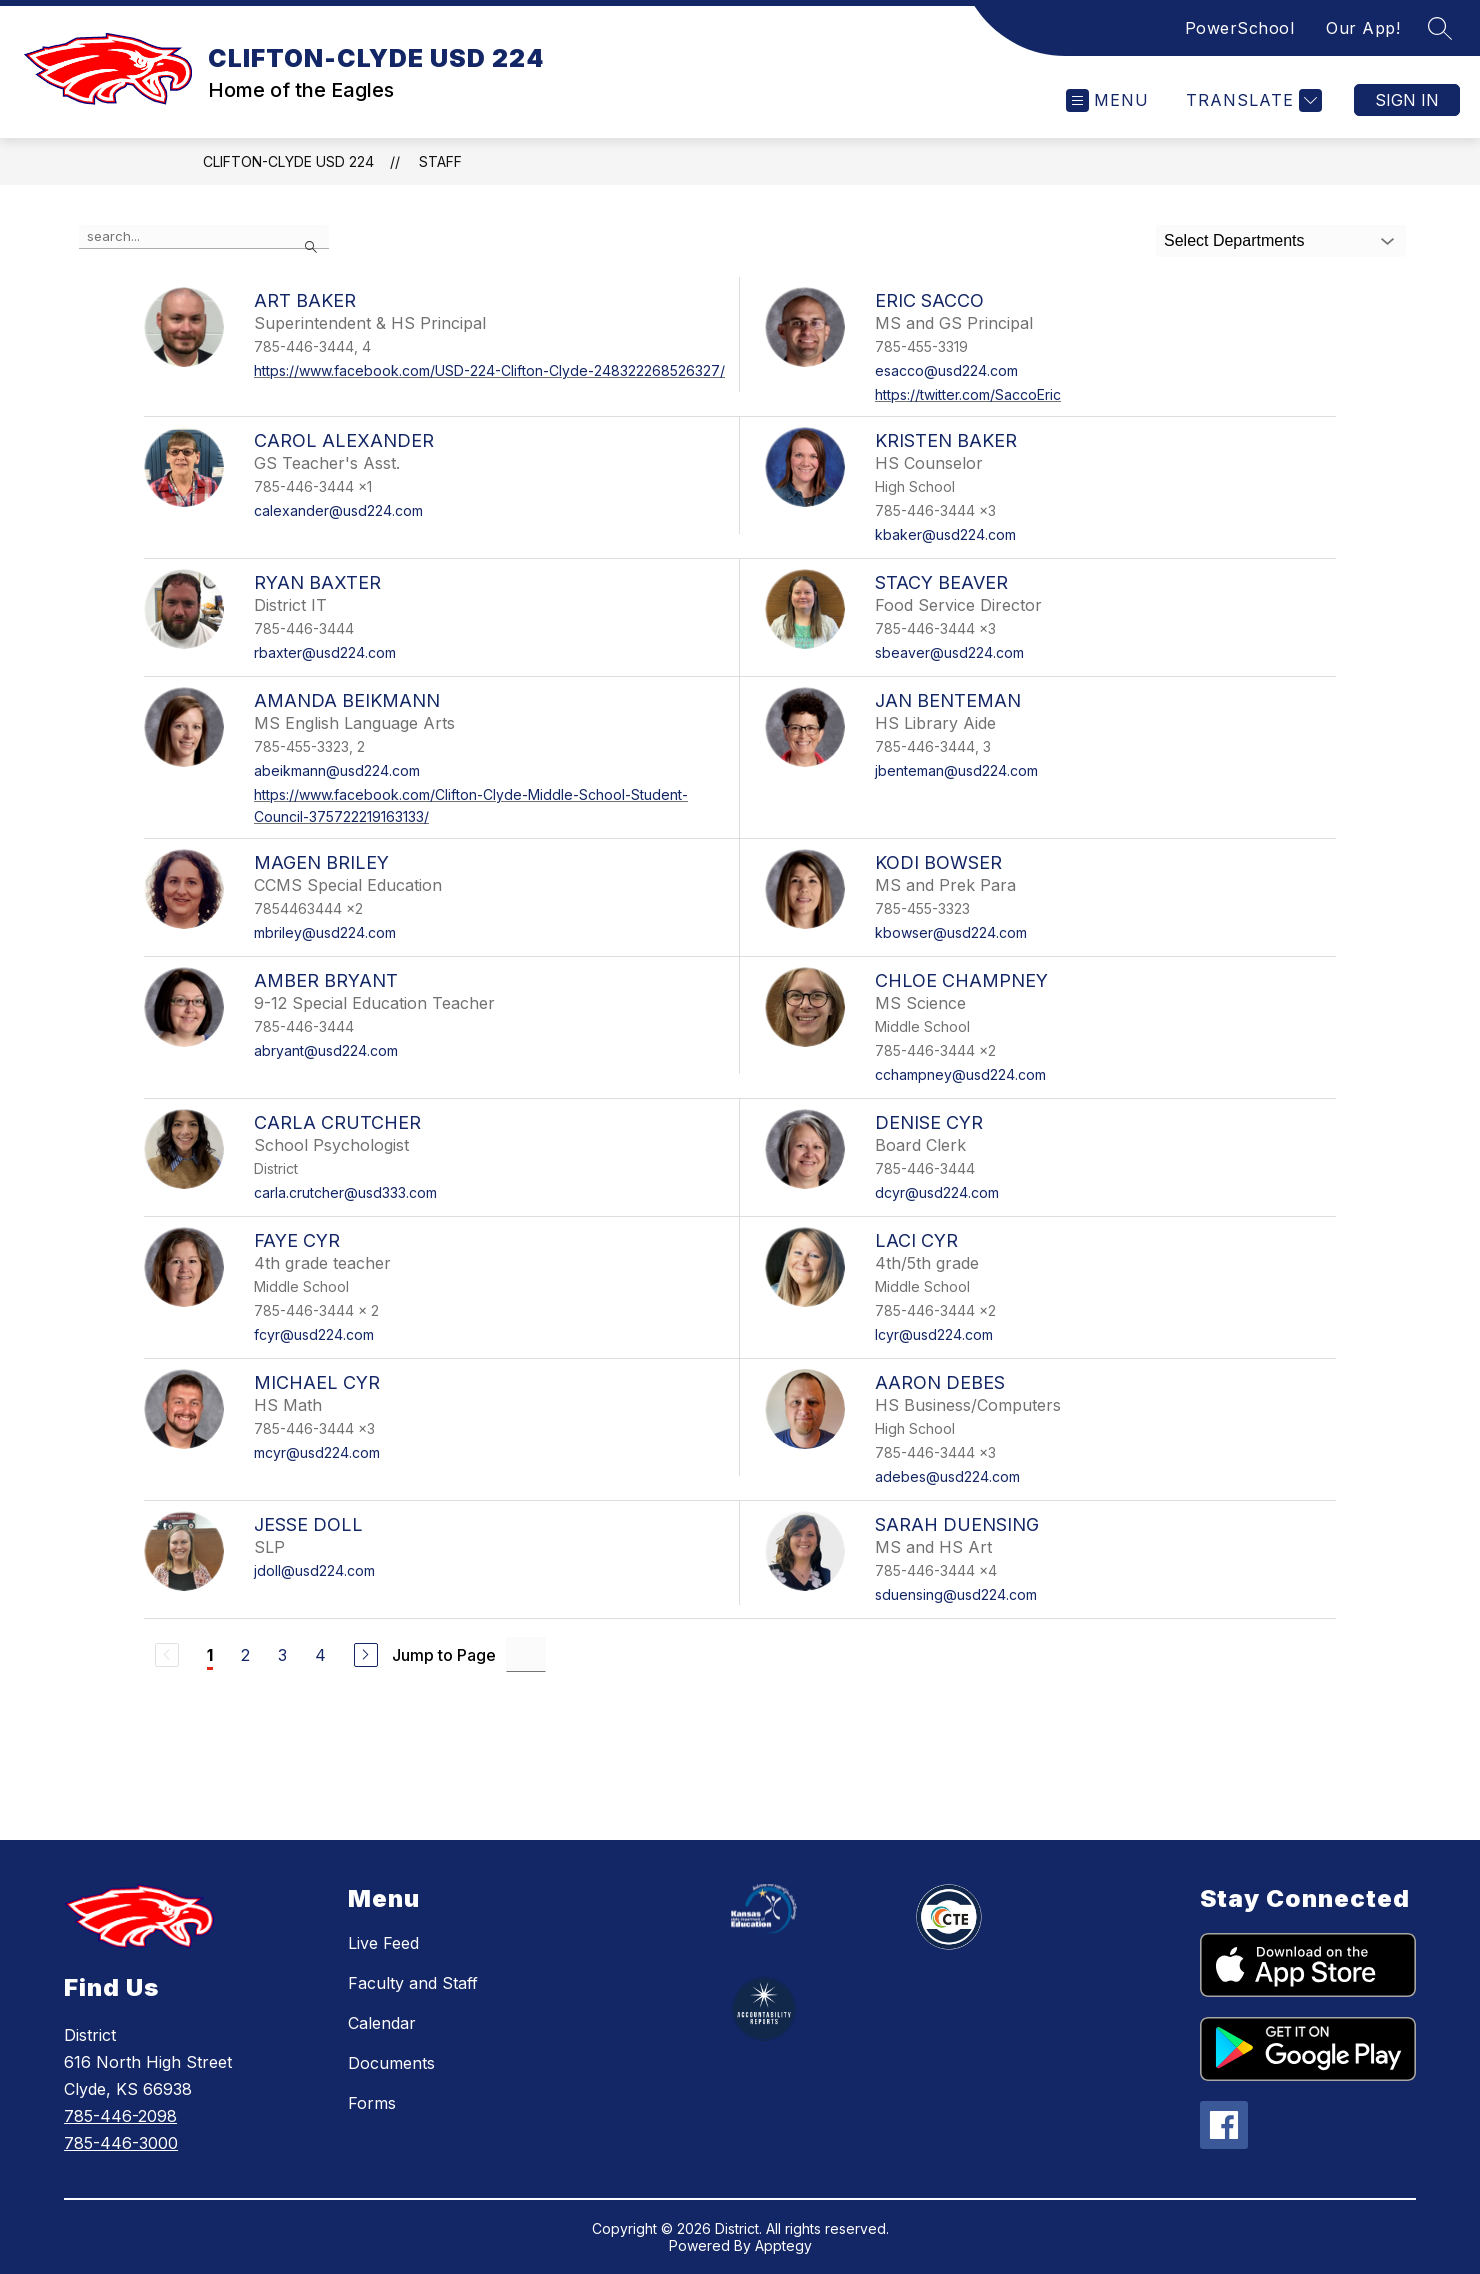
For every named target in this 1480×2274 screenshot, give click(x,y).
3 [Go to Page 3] (282, 1655)
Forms (372, 2103)
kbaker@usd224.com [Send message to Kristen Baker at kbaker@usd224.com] (945, 534)
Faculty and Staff (413, 1983)
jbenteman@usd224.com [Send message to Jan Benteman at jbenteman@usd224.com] (956, 770)
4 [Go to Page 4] (320, 1655)
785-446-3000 (121, 2143)
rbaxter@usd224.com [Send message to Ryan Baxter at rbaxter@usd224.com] (325, 652)
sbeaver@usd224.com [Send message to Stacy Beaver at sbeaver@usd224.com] (949, 652)
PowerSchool (1240, 28)
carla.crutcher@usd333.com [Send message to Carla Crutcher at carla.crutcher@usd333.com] (345, 1192)
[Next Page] (366, 1655)
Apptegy (783, 2245)
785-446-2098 (120, 2116)
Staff (440, 161)
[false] (204, 237)
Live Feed (383, 1943)
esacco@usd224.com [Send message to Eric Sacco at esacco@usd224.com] (946, 370)
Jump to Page (444, 1655)
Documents (391, 2063)
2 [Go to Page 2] (245, 1655)
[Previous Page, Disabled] (167, 1655)
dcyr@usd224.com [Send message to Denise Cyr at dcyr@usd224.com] (937, 1192)
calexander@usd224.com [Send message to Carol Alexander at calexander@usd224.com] (338, 510)
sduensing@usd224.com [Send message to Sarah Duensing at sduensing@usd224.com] (956, 1594)
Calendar (382, 2023)
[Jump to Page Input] (526, 1654)
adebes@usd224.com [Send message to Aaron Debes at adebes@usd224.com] (947, 1476)
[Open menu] (1107, 100)
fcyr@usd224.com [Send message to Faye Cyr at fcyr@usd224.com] (314, 1334)
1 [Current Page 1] (210, 1655)
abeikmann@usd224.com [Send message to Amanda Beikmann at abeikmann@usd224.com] (337, 770)
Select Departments (1234, 240)
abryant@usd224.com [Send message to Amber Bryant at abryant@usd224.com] (326, 1050)
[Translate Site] (1251, 100)
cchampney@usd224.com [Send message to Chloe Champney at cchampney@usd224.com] (960, 1074)
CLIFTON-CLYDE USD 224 (288, 161)
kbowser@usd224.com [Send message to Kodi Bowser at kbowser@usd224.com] (951, 932)
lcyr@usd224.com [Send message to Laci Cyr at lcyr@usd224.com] (934, 1334)
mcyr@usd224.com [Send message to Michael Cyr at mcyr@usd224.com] (317, 1452)
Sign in (1407, 100)
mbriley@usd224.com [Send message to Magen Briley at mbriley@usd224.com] (325, 932)
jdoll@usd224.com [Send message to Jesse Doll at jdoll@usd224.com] (314, 1570)
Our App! (1363, 28)
